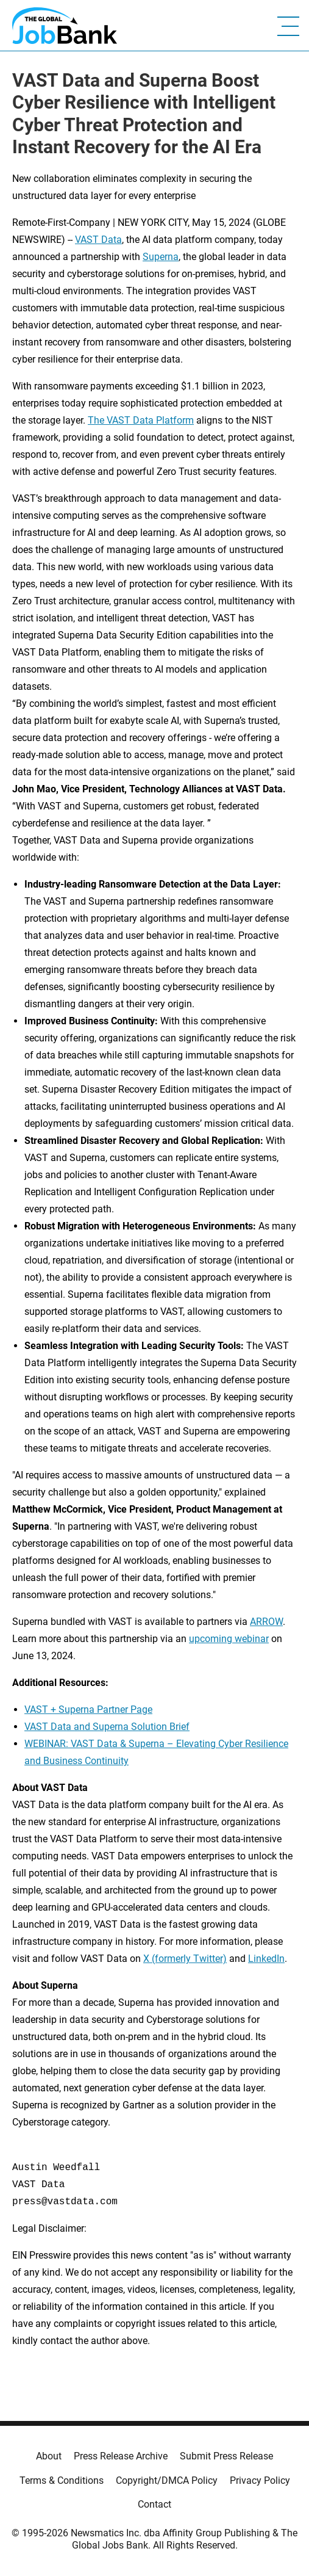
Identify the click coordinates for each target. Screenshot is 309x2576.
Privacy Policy (260, 2480)
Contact (154, 2504)
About (49, 2456)
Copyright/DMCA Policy (167, 2480)
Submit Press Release (226, 2456)
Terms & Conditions (62, 2480)
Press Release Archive (121, 2456)
